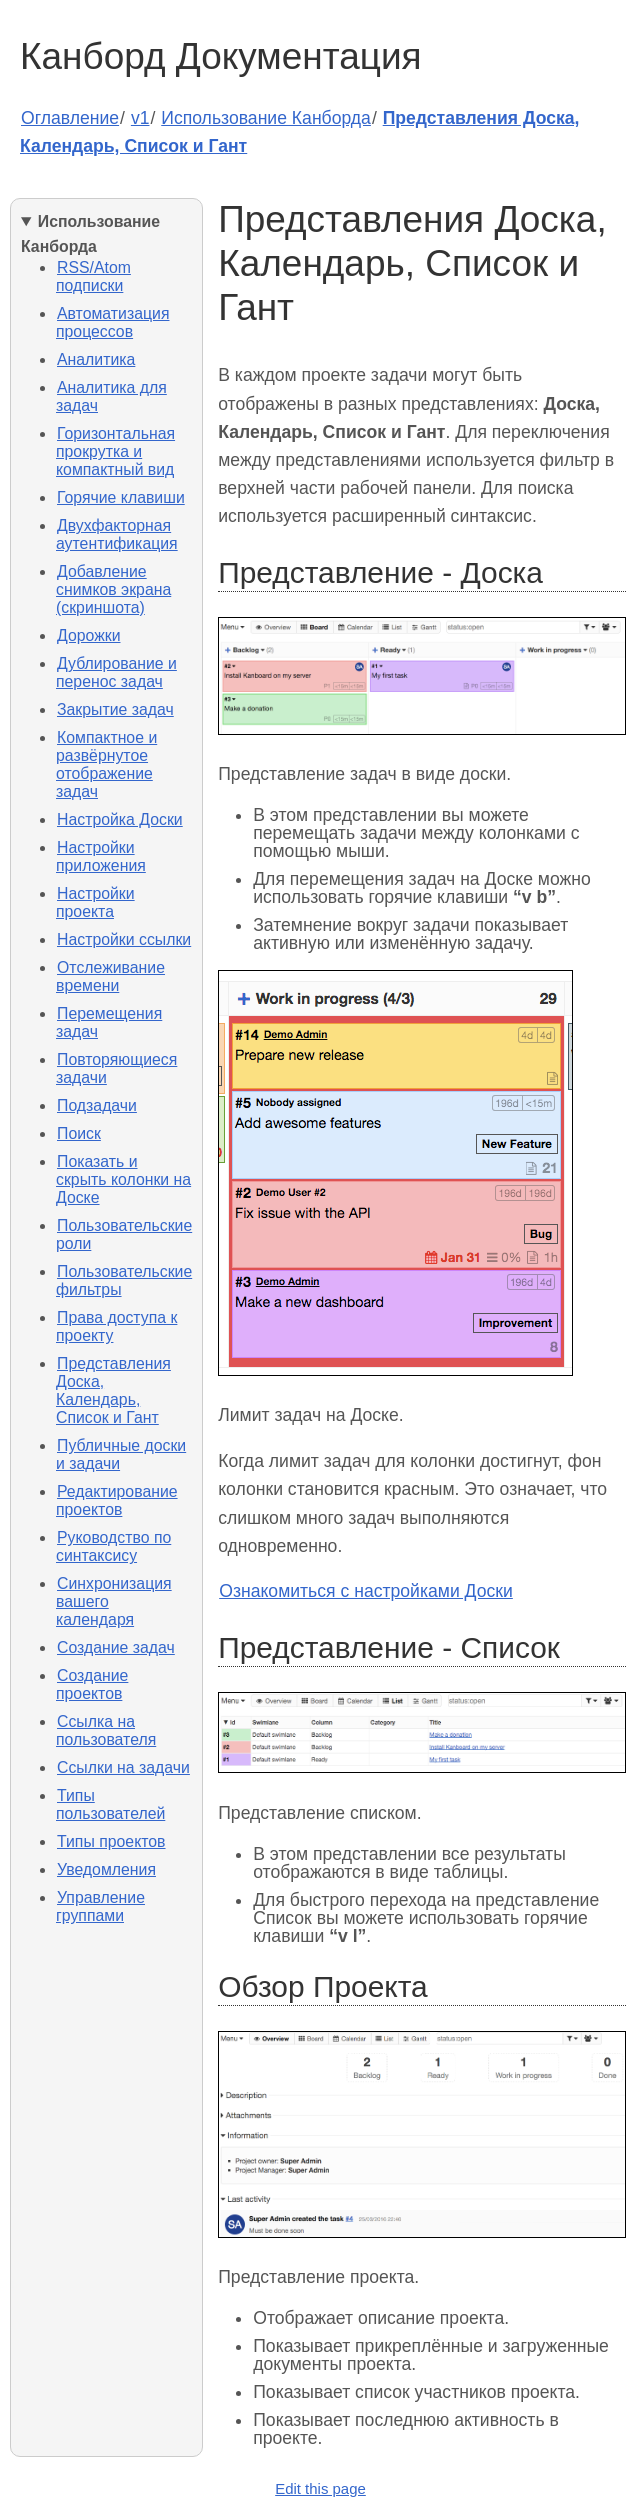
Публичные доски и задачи (121, 1454)
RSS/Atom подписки (93, 276)
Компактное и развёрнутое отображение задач (106, 764)
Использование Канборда (266, 118)
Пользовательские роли (124, 1234)
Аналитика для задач (111, 396)
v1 (140, 118)
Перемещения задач (109, 1022)
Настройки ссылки (124, 939)
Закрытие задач (115, 709)
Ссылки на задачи (123, 1767)
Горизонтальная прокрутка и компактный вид (115, 451)
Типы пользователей (110, 1804)
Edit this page (320, 2488)
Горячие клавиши (121, 497)
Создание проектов (92, 1684)
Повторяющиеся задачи (116, 1068)
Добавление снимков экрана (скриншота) (113, 589)
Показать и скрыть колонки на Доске (123, 1179)
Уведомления (106, 1869)
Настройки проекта (95, 902)
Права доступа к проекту (116, 1326)
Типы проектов (111, 1841)
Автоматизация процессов (112, 322)
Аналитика (96, 359)
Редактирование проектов (117, 1500)
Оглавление (70, 118)
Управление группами (100, 1906)
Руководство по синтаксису (113, 1546)
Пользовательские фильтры (124, 1280)
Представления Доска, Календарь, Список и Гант (113, 1390)
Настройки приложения (101, 856)
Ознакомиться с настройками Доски (366, 1591)
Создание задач (116, 1647)
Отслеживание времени (110, 976)
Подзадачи (97, 1105)
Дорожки (88, 635)
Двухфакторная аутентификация (117, 534)
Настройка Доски (120, 819)
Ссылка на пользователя (106, 1730)
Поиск (79, 1133)
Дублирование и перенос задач (116, 672)
